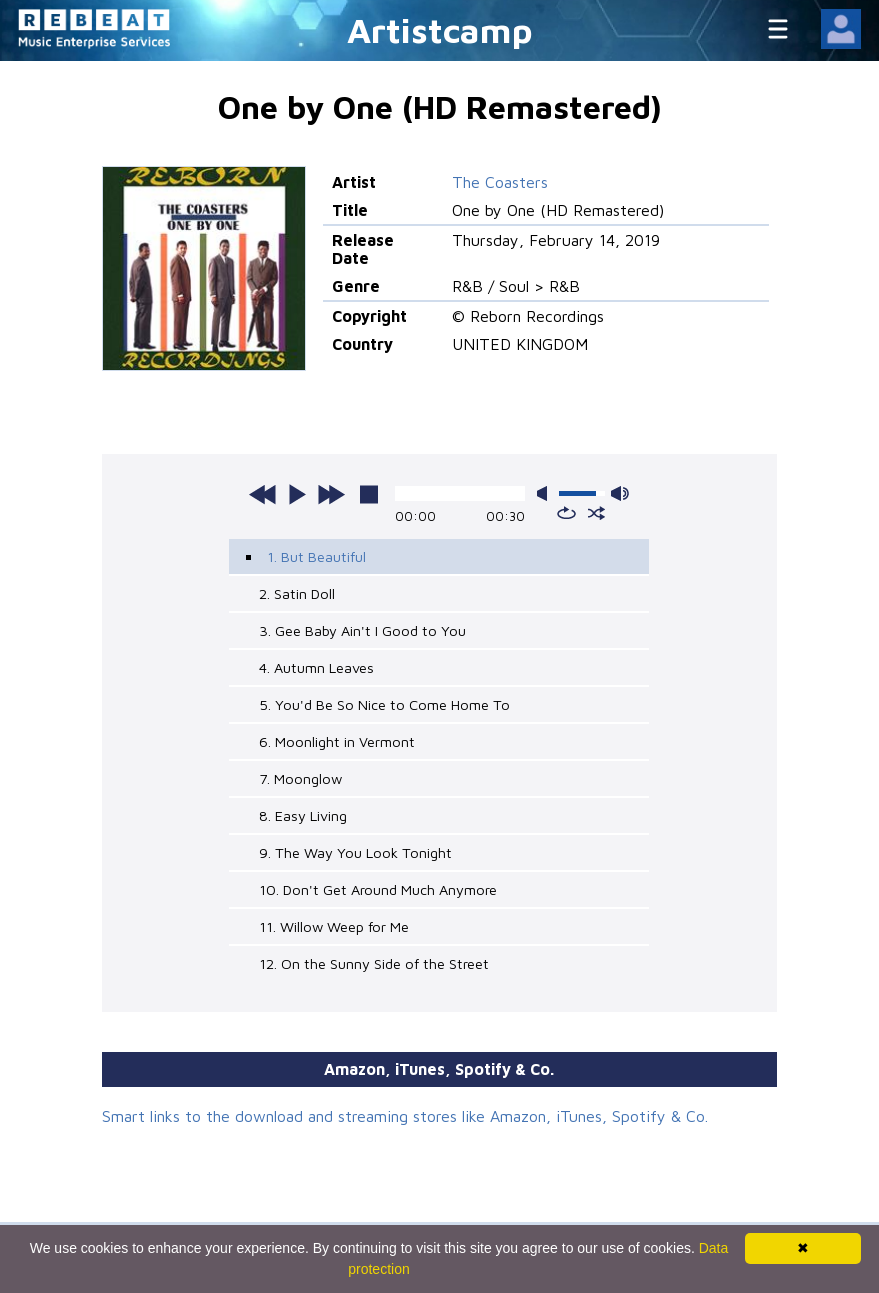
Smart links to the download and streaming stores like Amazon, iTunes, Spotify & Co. (405, 1116)
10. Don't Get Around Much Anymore (378, 889)
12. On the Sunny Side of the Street (374, 963)
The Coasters (500, 182)
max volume (620, 493)
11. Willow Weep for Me (334, 926)
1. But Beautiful (316, 556)
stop (369, 494)
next (331, 494)
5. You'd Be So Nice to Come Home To (384, 704)
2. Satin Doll (297, 593)
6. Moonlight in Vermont (337, 741)
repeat (566, 513)
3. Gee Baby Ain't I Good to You (362, 630)
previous (263, 494)
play (297, 494)
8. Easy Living (303, 815)
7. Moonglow (300, 778)
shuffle (596, 513)
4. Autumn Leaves (316, 667)
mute (546, 493)
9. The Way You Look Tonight (355, 852)
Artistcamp (440, 29)
